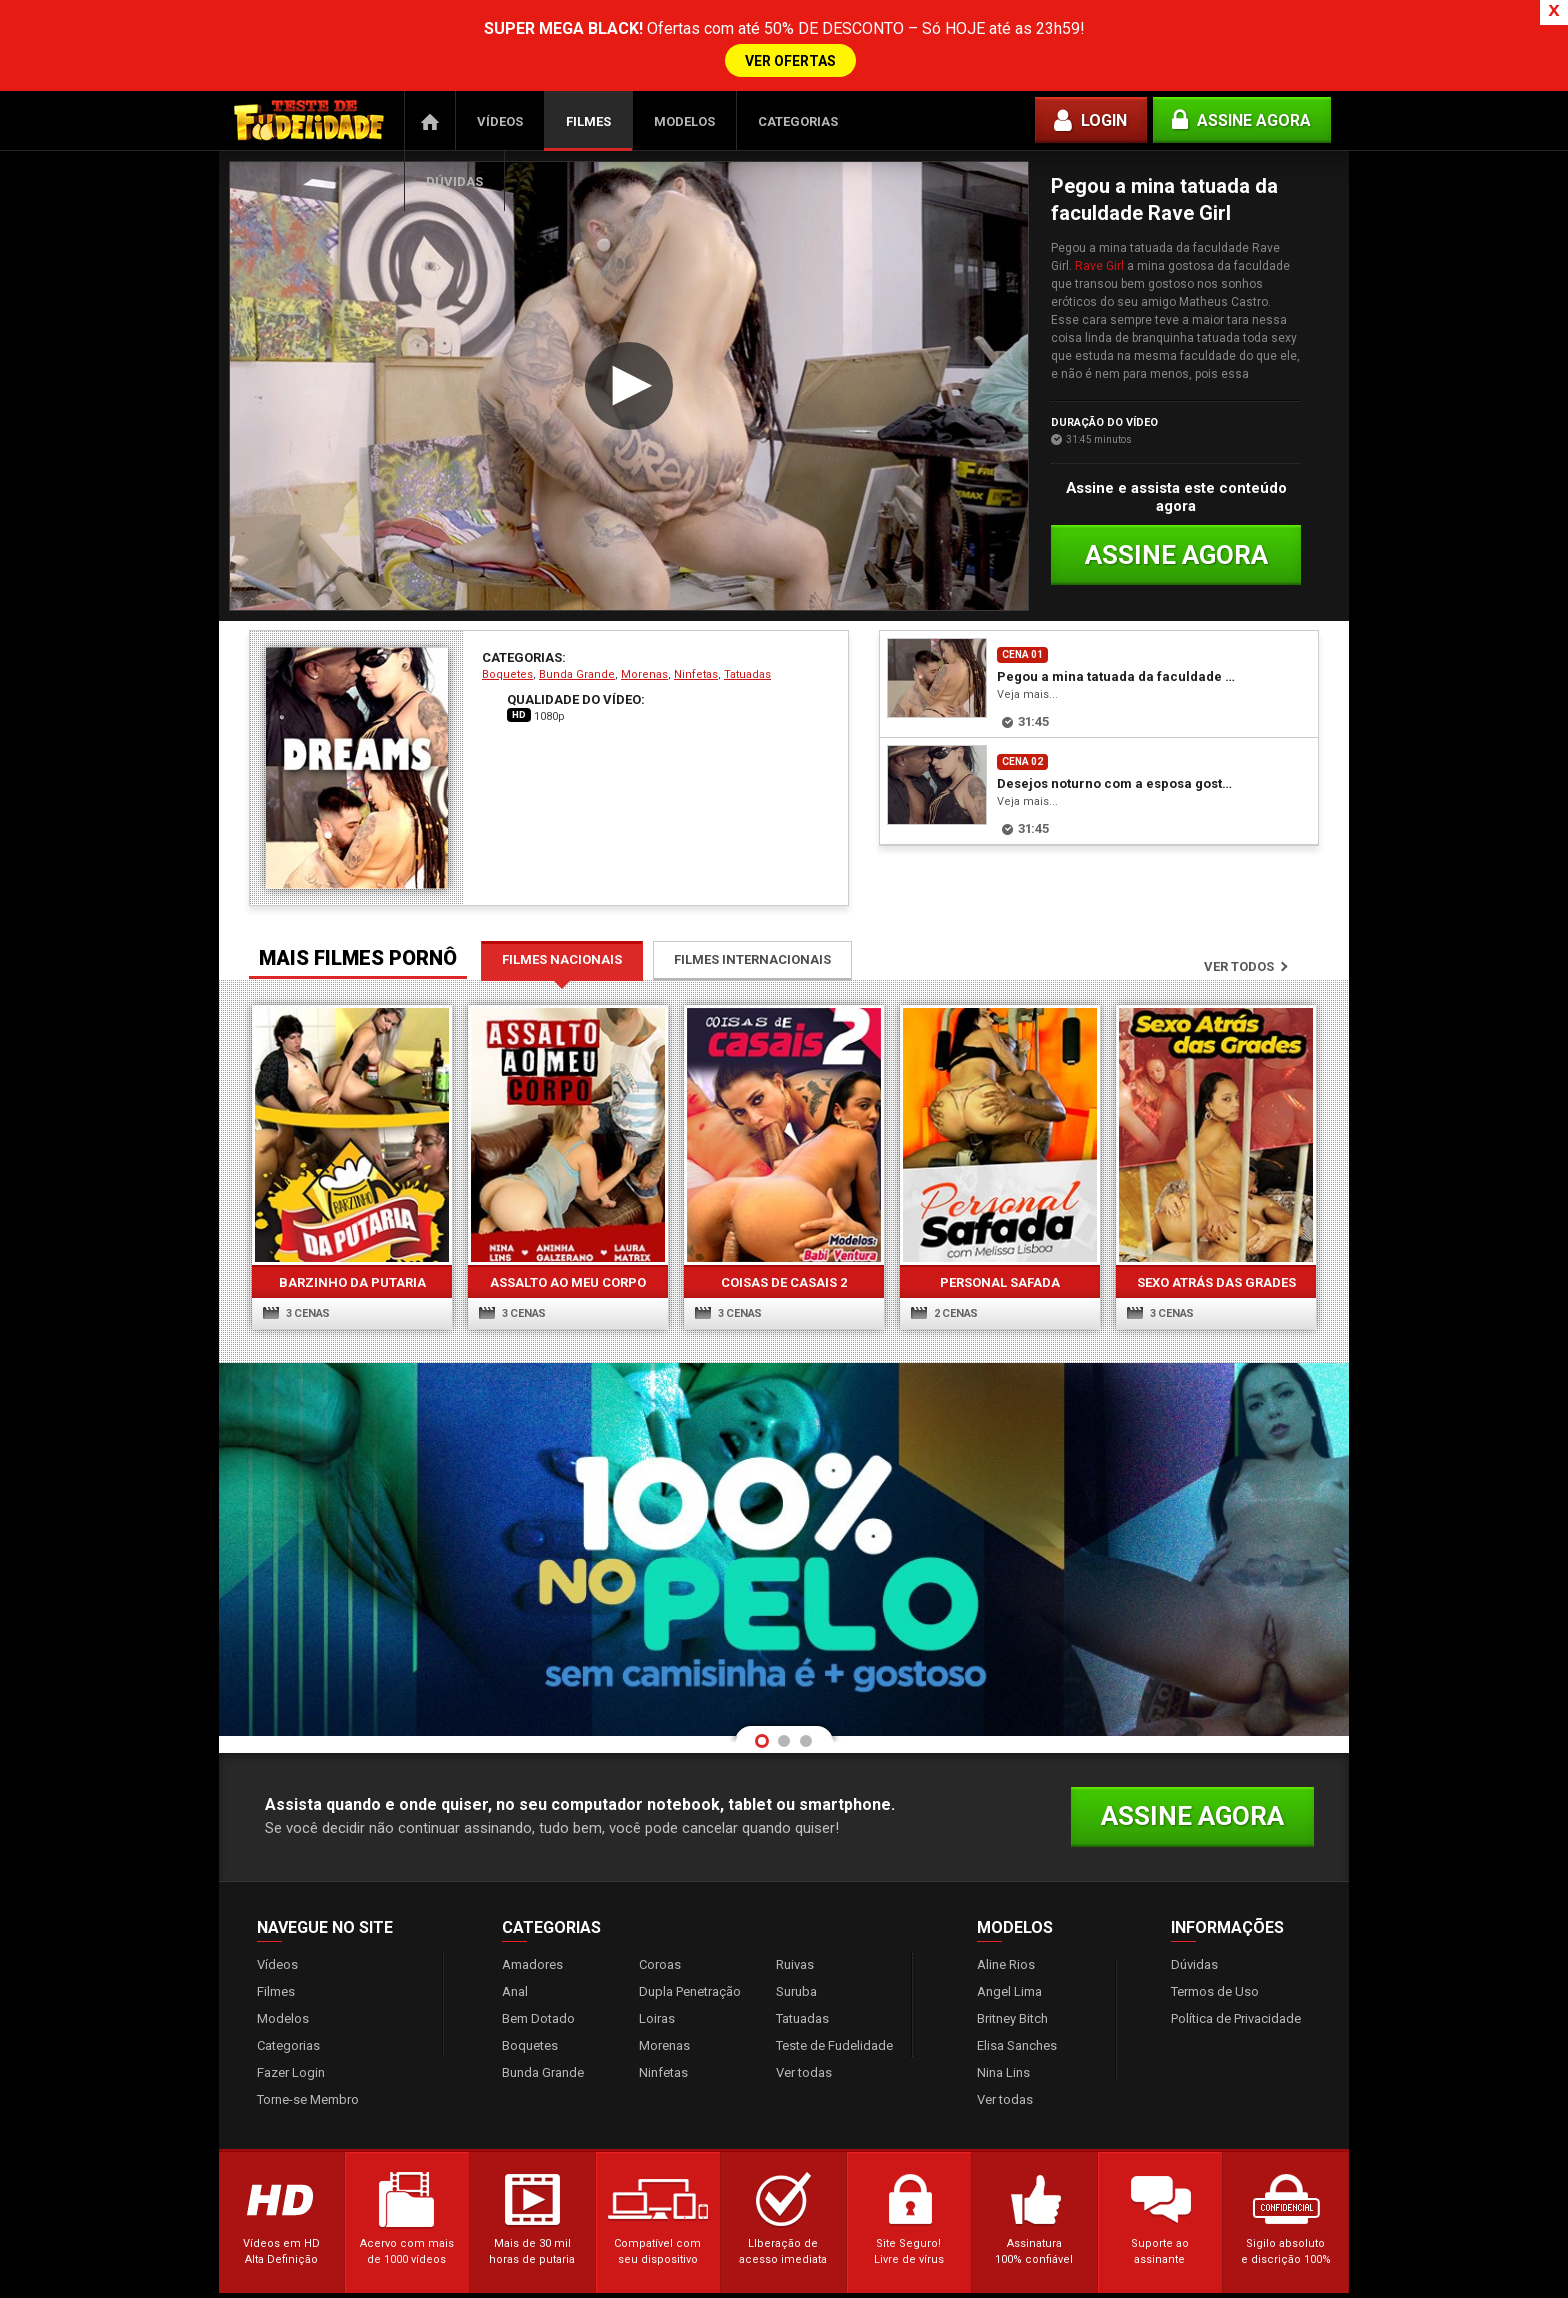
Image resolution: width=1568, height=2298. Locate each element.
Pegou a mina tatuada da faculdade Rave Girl (1118, 664)
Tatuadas (747, 662)
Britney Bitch (1012, 2006)
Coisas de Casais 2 (784, 1270)
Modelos (684, 109)
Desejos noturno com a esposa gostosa (1118, 771)
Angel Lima (1009, 1979)
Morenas (644, 662)
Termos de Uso (1215, 1979)
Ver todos (1239, 954)
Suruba (796, 1979)
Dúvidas (454, 169)
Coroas (660, 1952)
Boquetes (507, 662)
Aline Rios (1006, 1952)
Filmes (588, 109)
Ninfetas (696, 662)
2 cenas (944, 1301)
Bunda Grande (577, 662)
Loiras (657, 2006)
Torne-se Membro (308, 2087)
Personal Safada (1000, 1270)
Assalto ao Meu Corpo (568, 1270)
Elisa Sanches (1017, 2033)
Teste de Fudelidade (834, 2033)
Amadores (532, 1952)
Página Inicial (430, 109)
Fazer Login (291, 2060)
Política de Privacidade (1236, 2006)
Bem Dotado (538, 2006)
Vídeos (500, 109)
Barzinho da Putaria (352, 1270)
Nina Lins (1003, 2060)
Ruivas (795, 1952)
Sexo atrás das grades (1216, 1270)
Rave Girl (1099, 254)
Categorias (798, 109)
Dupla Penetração (690, 1979)
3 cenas (296, 1301)
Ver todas (804, 2060)
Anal (515, 1979)
